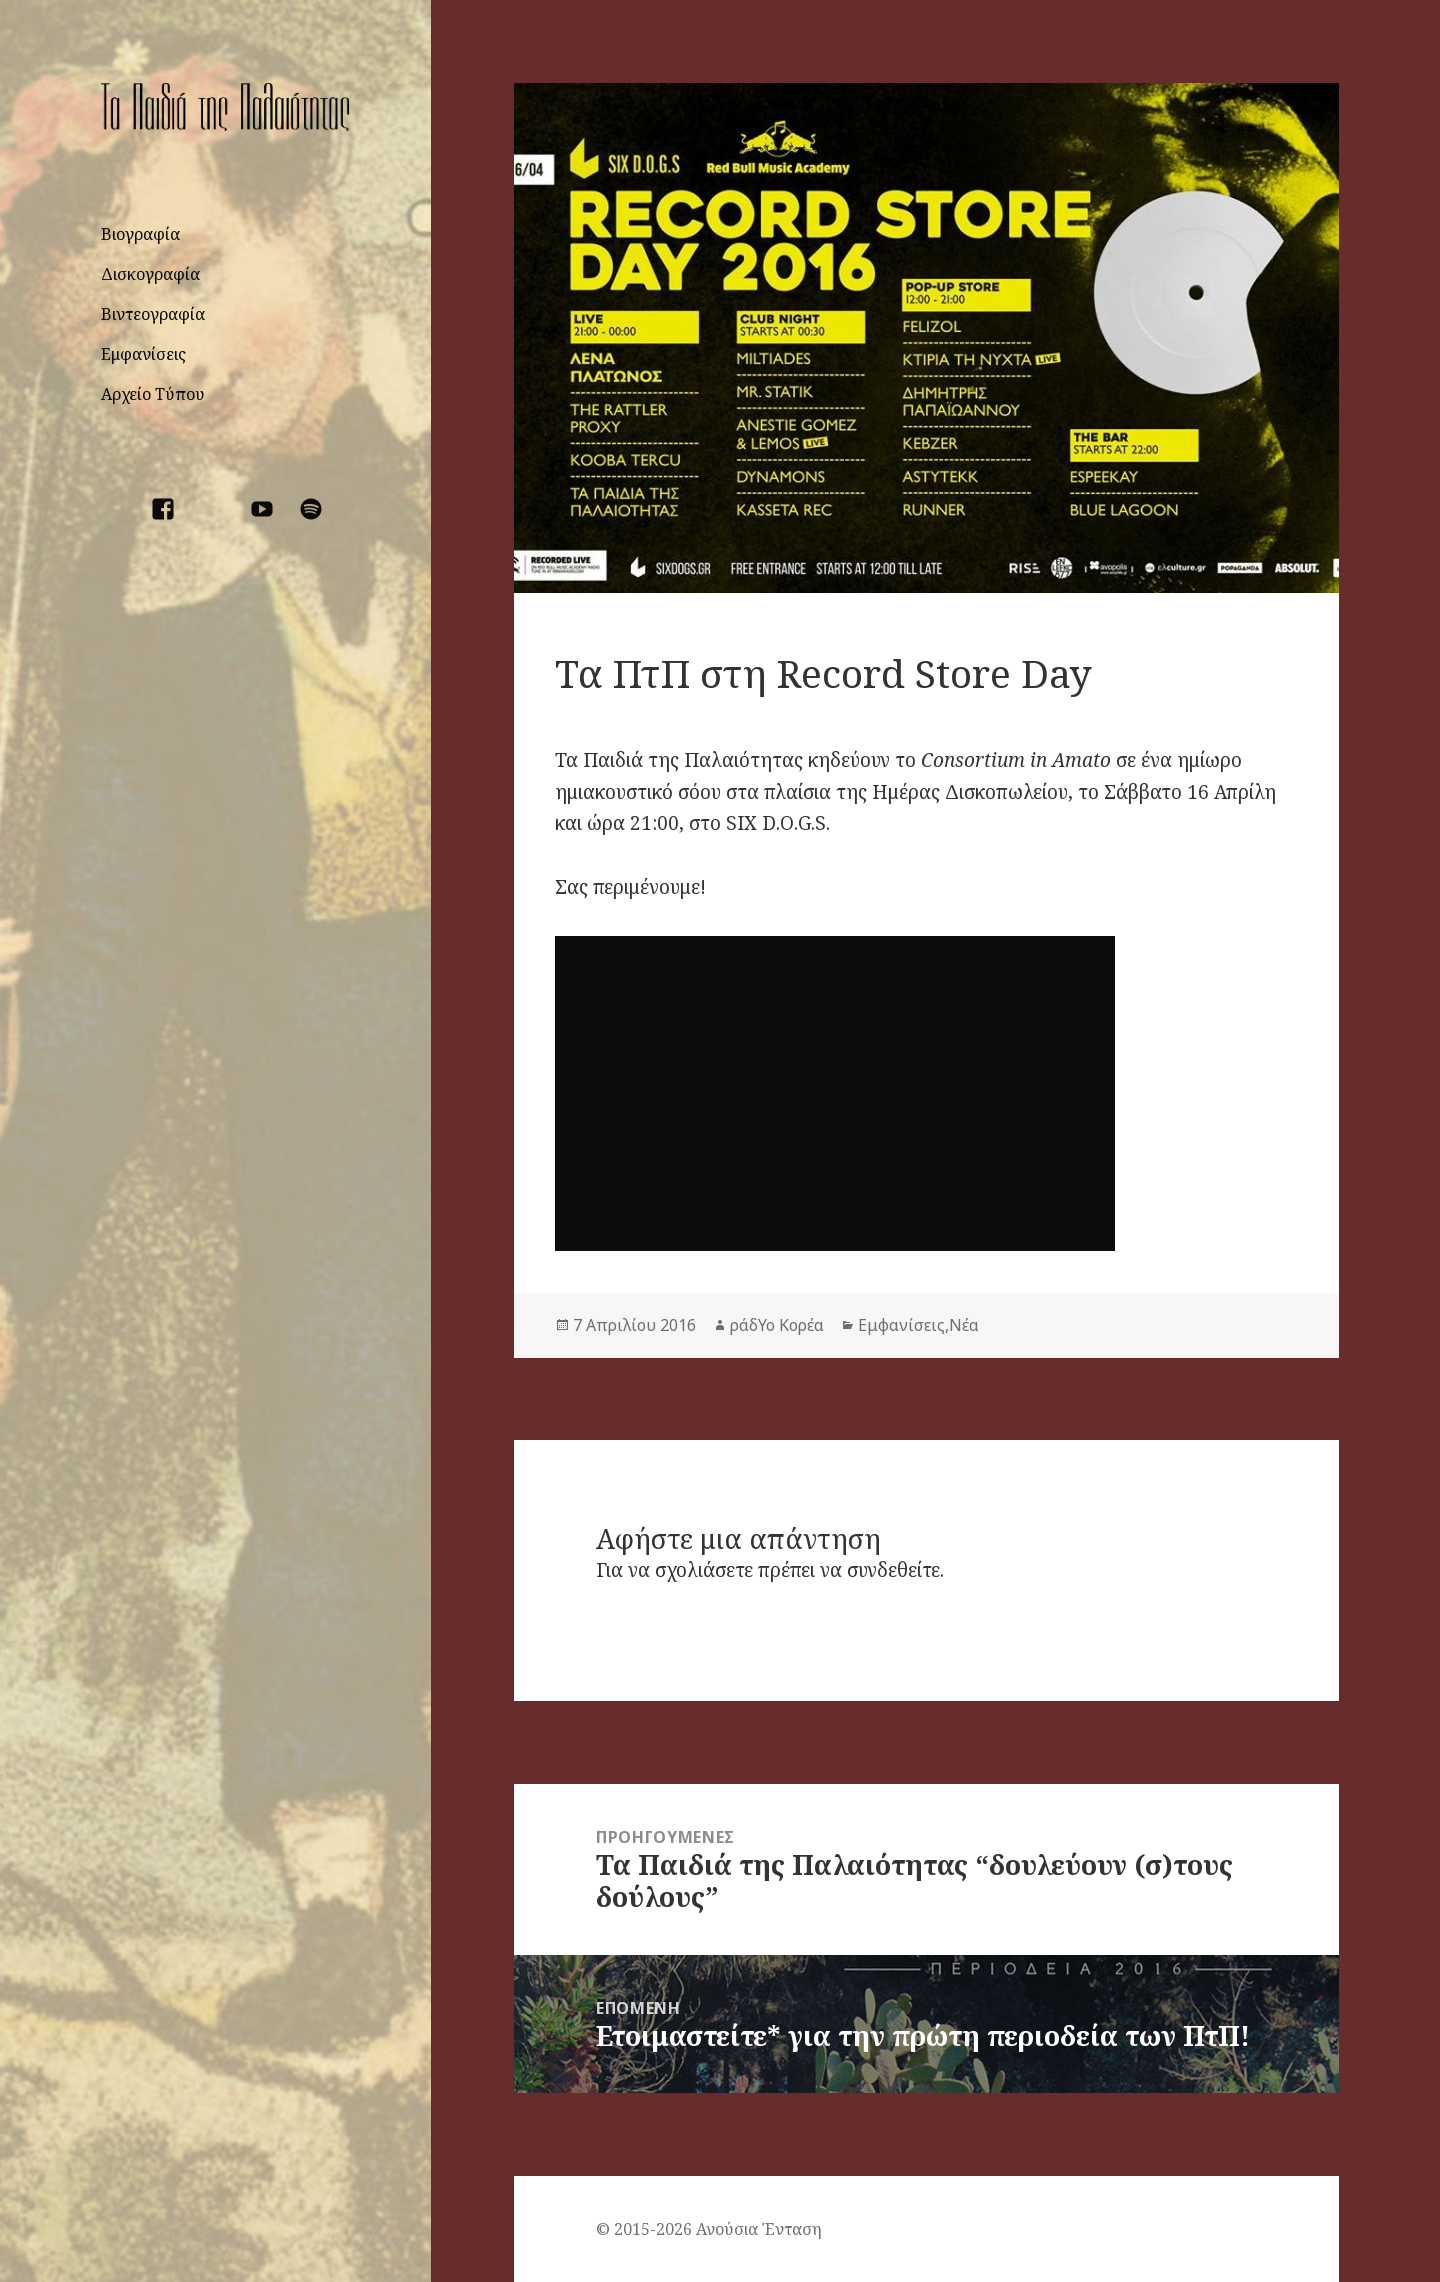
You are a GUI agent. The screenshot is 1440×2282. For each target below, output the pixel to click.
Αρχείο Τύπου (153, 394)
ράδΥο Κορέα (777, 1325)
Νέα (964, 1325)
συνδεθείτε (893, 1570)
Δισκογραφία (150, 274)
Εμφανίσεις (143, 354)
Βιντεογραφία (153, 314)
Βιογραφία (140, 234)
